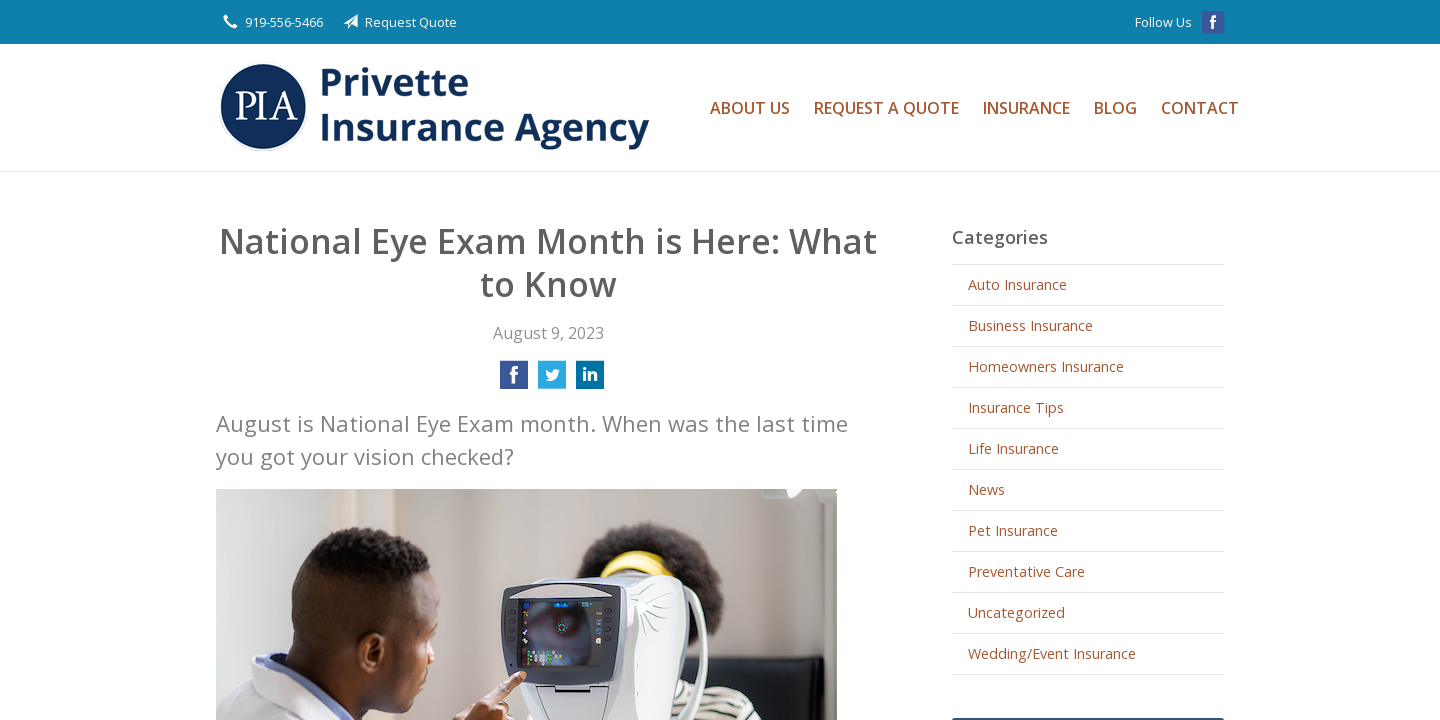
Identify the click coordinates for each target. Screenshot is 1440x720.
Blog (1115, 108)
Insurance (1026, 108)
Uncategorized (1016, 612)
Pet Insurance (1013, 530)
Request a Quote (886, 108)
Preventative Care (1026, 571)
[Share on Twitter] (552, 381)
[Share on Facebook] (514, 381)
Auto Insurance (1017, 284)
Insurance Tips (1016, 407)
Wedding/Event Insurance (1052, 653)
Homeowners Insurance (1046, 366)
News (986, 489)
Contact (1200, 108)
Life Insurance (1013, 448)
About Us (750, 108)
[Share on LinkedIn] (590, 381)
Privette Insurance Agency (441, 107)
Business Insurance (1030, 325)
